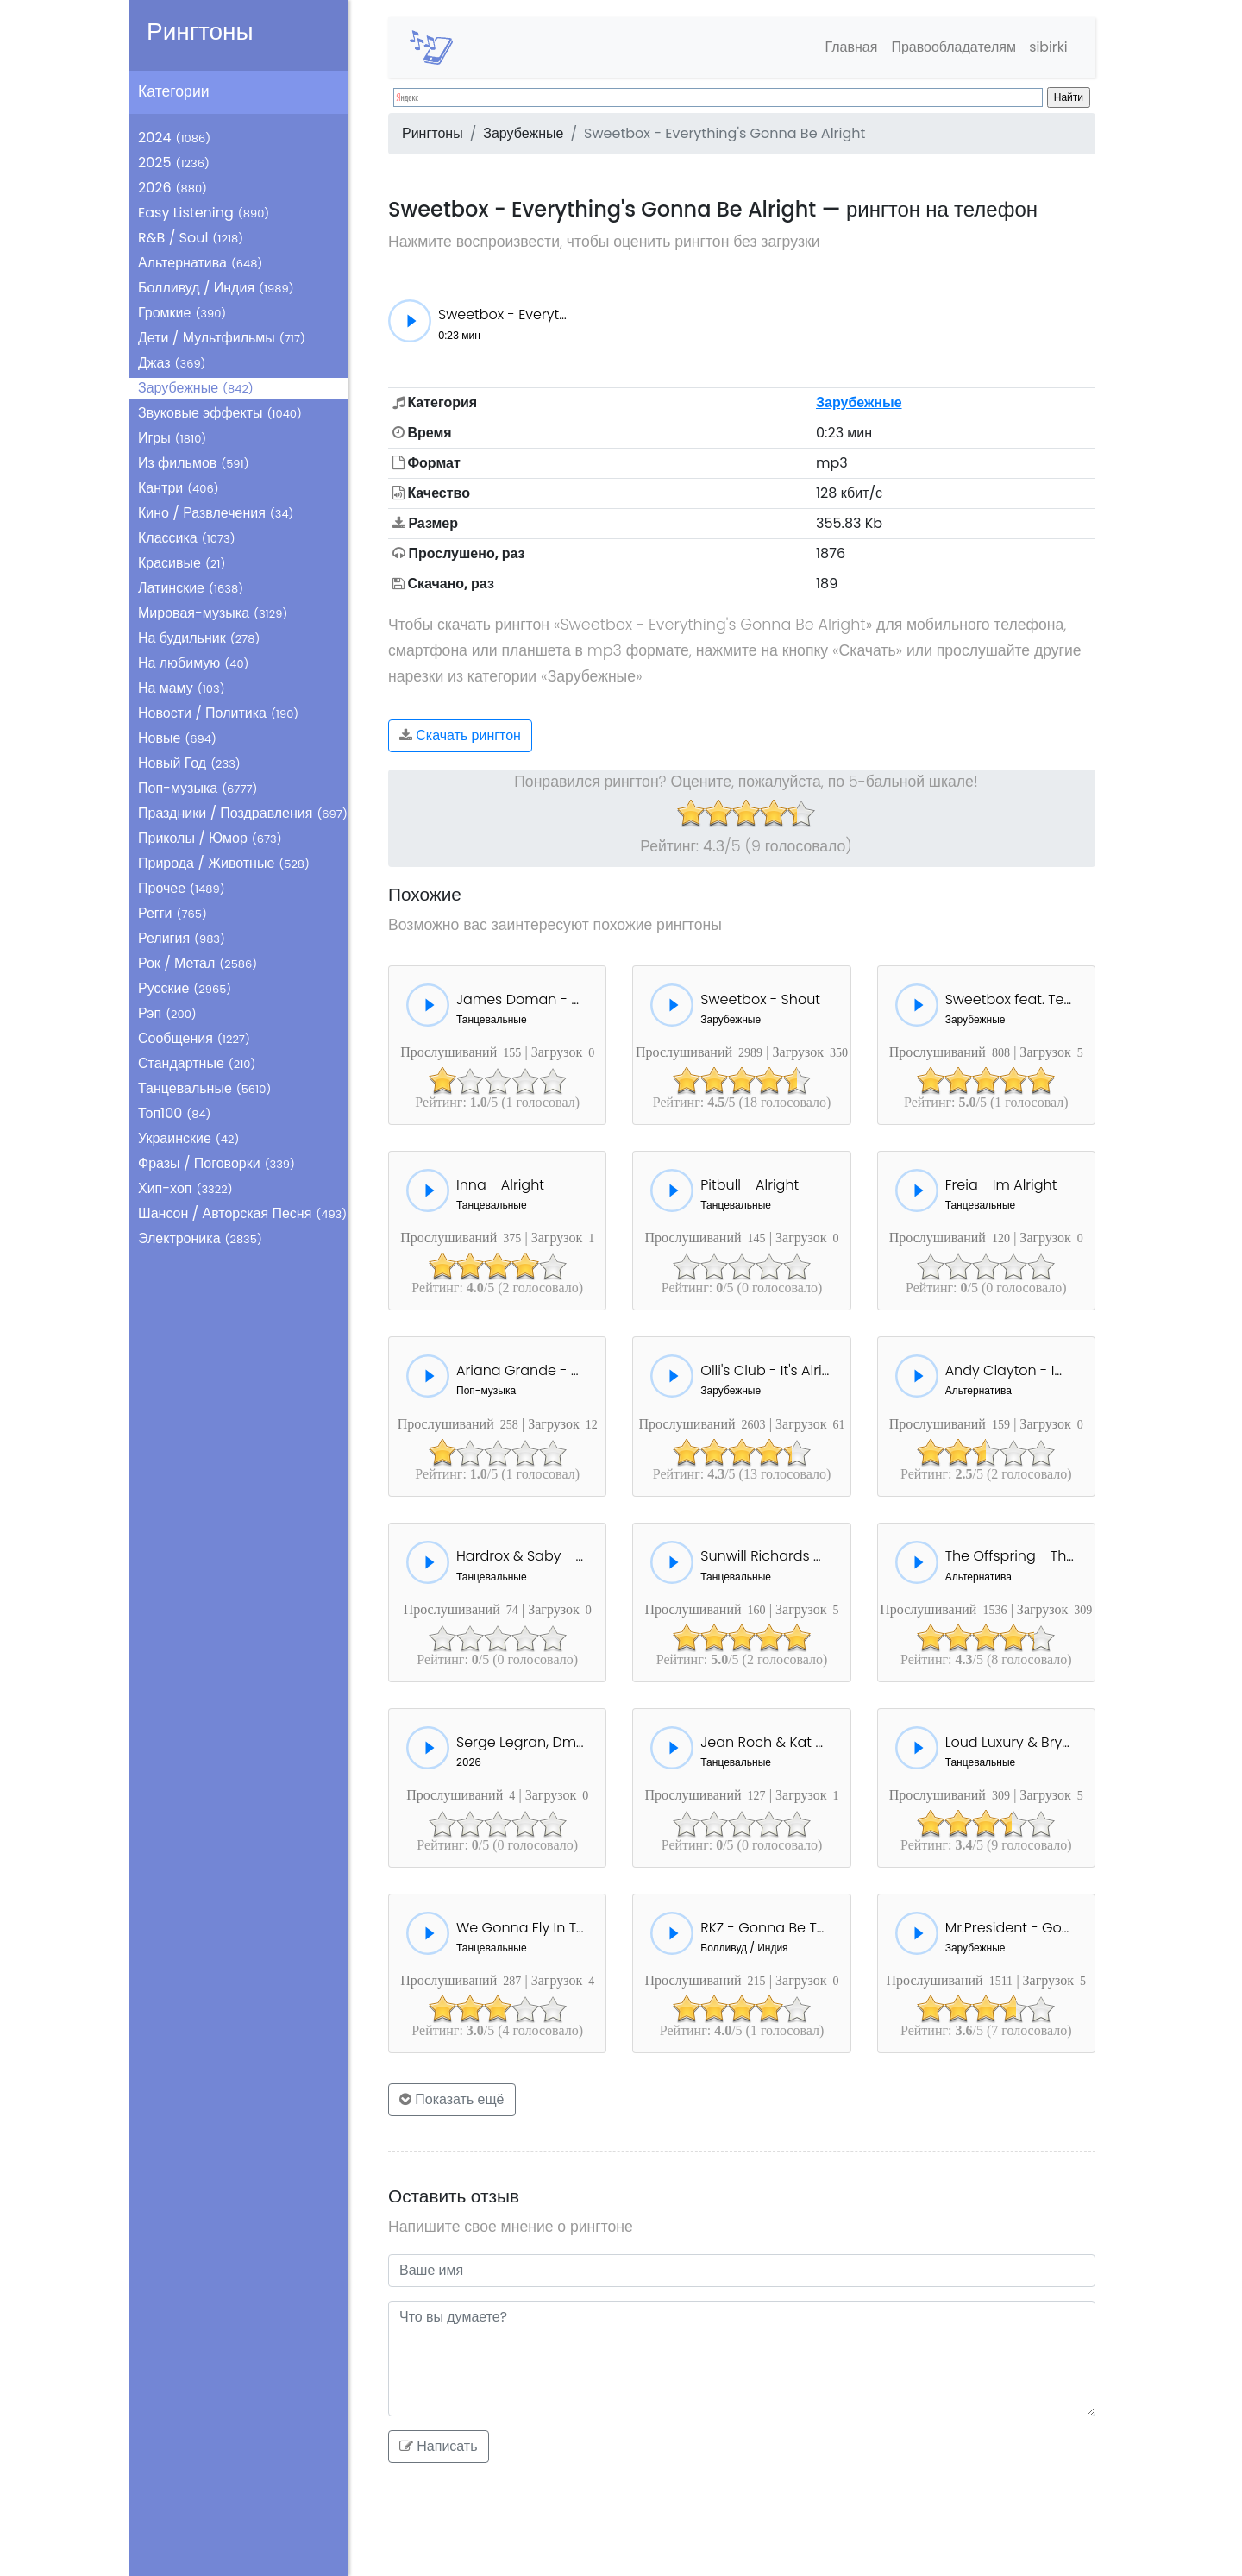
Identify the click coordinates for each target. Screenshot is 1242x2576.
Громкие (182, 313)
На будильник (199, 638)
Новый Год (189, 763)
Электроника (200, 1238)
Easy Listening (203, 213)
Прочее (181, 888)
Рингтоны (200, 31)
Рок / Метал (197, 963)
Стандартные (196, 1063)
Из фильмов (193, 463)
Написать (438, 2446)
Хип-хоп (185, 1188)
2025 (174, 163)
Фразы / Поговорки (216, 1163)
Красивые (181, 563)
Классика (186, 538)
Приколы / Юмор (210, 838)
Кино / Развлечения (216, 513)
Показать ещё (452, 2099)
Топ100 (174, 1113)
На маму (181, 688)
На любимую (193, 663)
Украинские (188, 1138)
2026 (172, 188)
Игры (172, 438)
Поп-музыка (198, 788)
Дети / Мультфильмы (221, 338)
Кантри (178, 488)
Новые (177, 738)
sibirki (1047, 47)
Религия (181, 938)
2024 (174, 138)
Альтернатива (200, 263)
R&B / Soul (190, 238)
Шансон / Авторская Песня (242, 1213)
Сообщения (194, 1038)
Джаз (172, 363)
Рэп (167, 1013)
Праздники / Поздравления (243, 813)
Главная (849, 47)
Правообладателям (951, 47)
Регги (172, 913)
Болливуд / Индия (216, 288)
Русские (184, 988)
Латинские (190, 588)
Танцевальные (204, 1088)
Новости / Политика (218, 713)
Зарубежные (196, 388)
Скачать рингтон (460, 735)
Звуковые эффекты (220, 413)
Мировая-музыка (212, 613)
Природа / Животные (224, 863)
